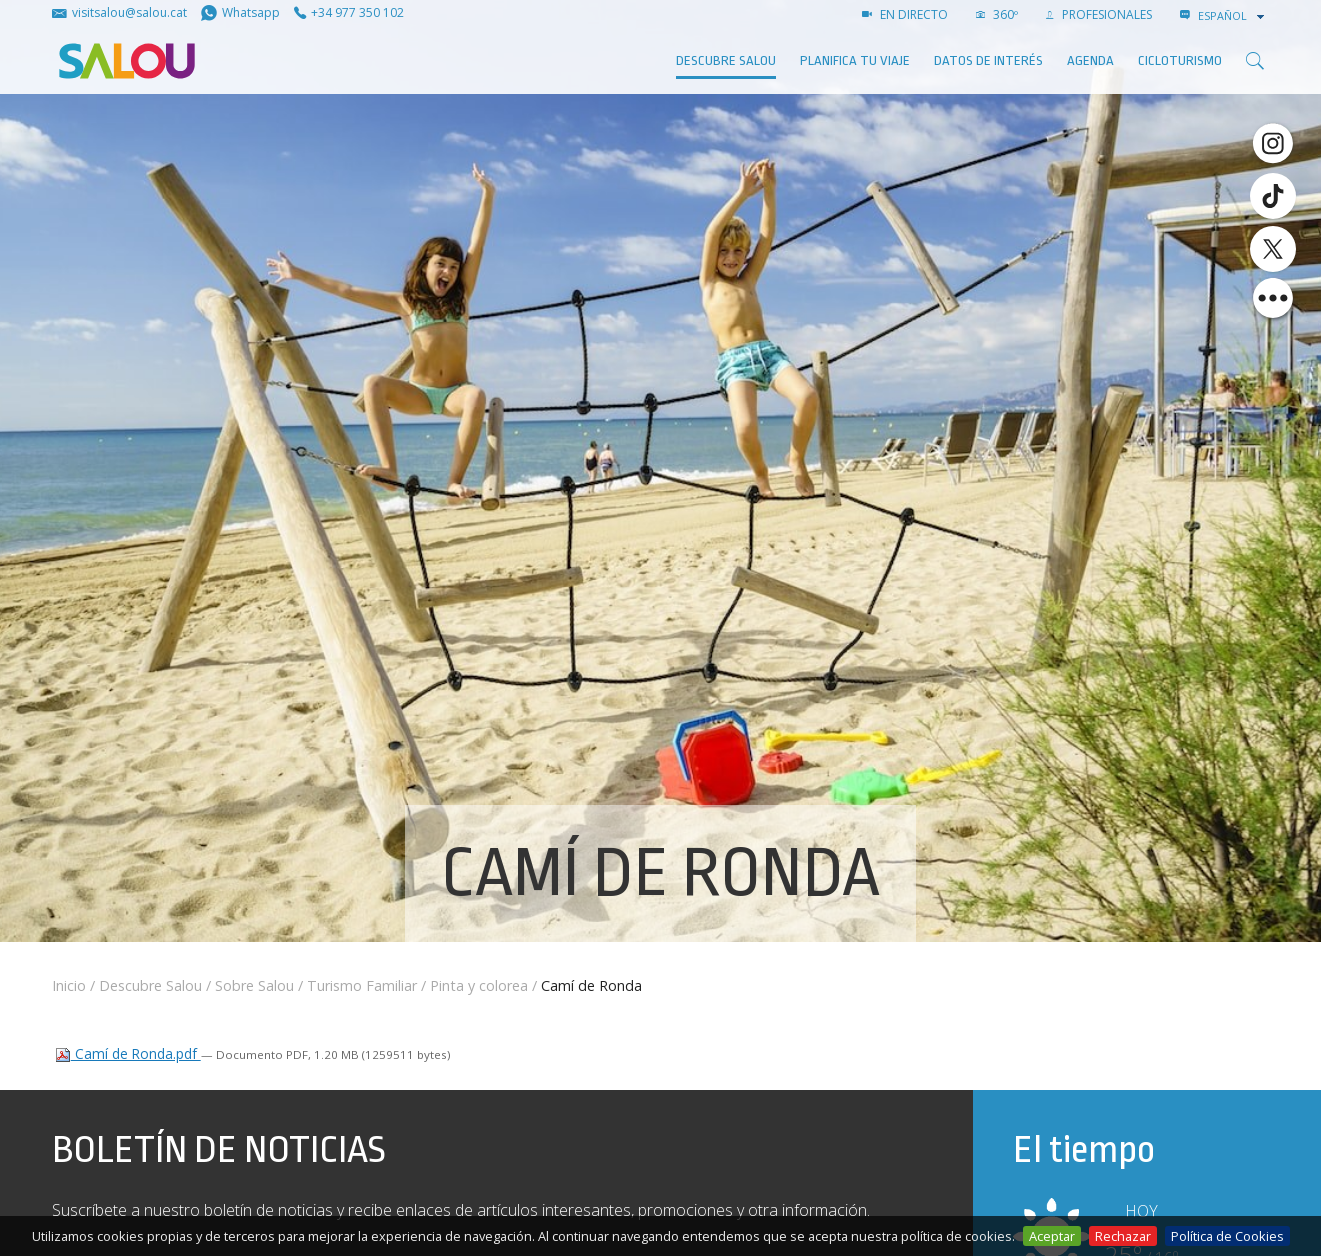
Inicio (69, 985)
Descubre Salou (726, 60)
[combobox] (1233, 16)
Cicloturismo (1180, 60)
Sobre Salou (254, 985)
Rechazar (1123, 1236)
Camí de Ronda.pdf (128, 1053)
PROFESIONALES (1099, 14)
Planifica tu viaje (855, 60)
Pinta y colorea (479, 985)
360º (997, 14)
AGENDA (1090, 60)
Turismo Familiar (362, 985)
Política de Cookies (1227, 1236)
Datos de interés (988, 60)
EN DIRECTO (905, 14)
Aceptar (1052, 1236)
